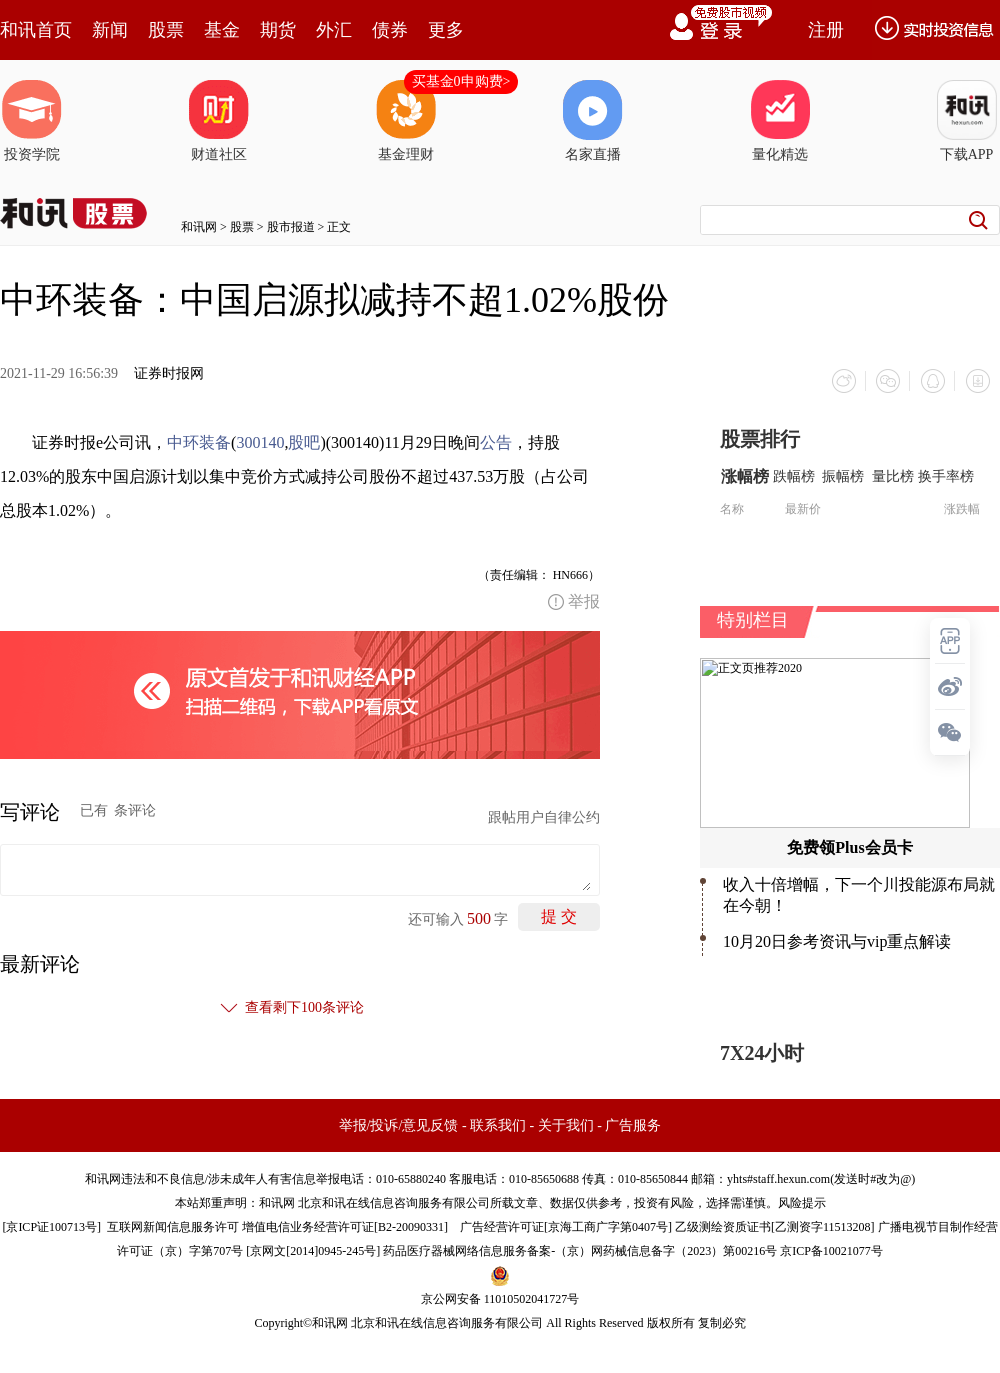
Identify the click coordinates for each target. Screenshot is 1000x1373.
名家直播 (593, 121)
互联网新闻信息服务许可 (173, 1226)
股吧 (304, 441)
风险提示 (802, 1202)
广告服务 (633, 1124)
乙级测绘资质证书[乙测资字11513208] (775, 1226)
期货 (278, 30)
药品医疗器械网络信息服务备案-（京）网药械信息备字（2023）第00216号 (580, 1250)
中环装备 (199, 441)
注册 (826, 30)
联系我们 (498, 1124)
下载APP (967, 121)
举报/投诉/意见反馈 (399, 1124)
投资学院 (32, 121)
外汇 (334, 30)
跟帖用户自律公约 (544, 816)
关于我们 (566, 1124)
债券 (390, 30)
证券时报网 (169, 373)
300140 (260, 441)
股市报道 (291, 227)
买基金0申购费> (461, 81)
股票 (166, 30)
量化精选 (780, 121)
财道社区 (219, 121)
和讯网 (199, 227)
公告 (496, 441)
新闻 (110, 30)
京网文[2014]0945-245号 (313, 1250)
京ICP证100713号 (51, 1226)
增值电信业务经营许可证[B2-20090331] (345, 1226)
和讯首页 (36, 30)
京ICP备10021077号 (831, 1250)
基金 (222, 30)
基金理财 (406, 121)
